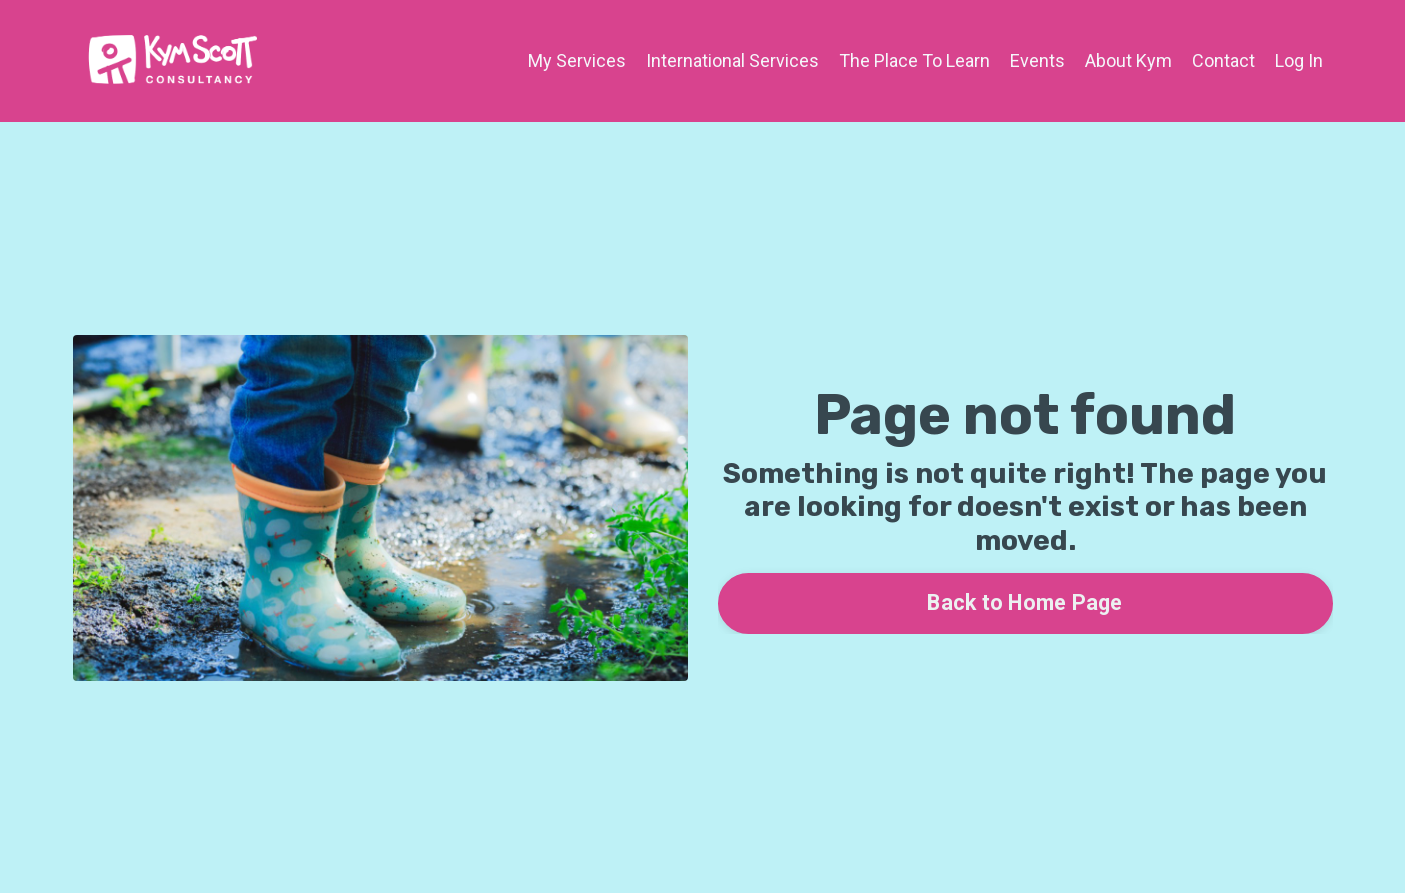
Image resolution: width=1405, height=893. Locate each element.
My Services (577, 60)
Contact (1223, 60)
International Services (732, 60)
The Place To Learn (914, 60)
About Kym (1128, 60)
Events (1037, 60)
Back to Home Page (1024, 602)
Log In (1299, 60)
